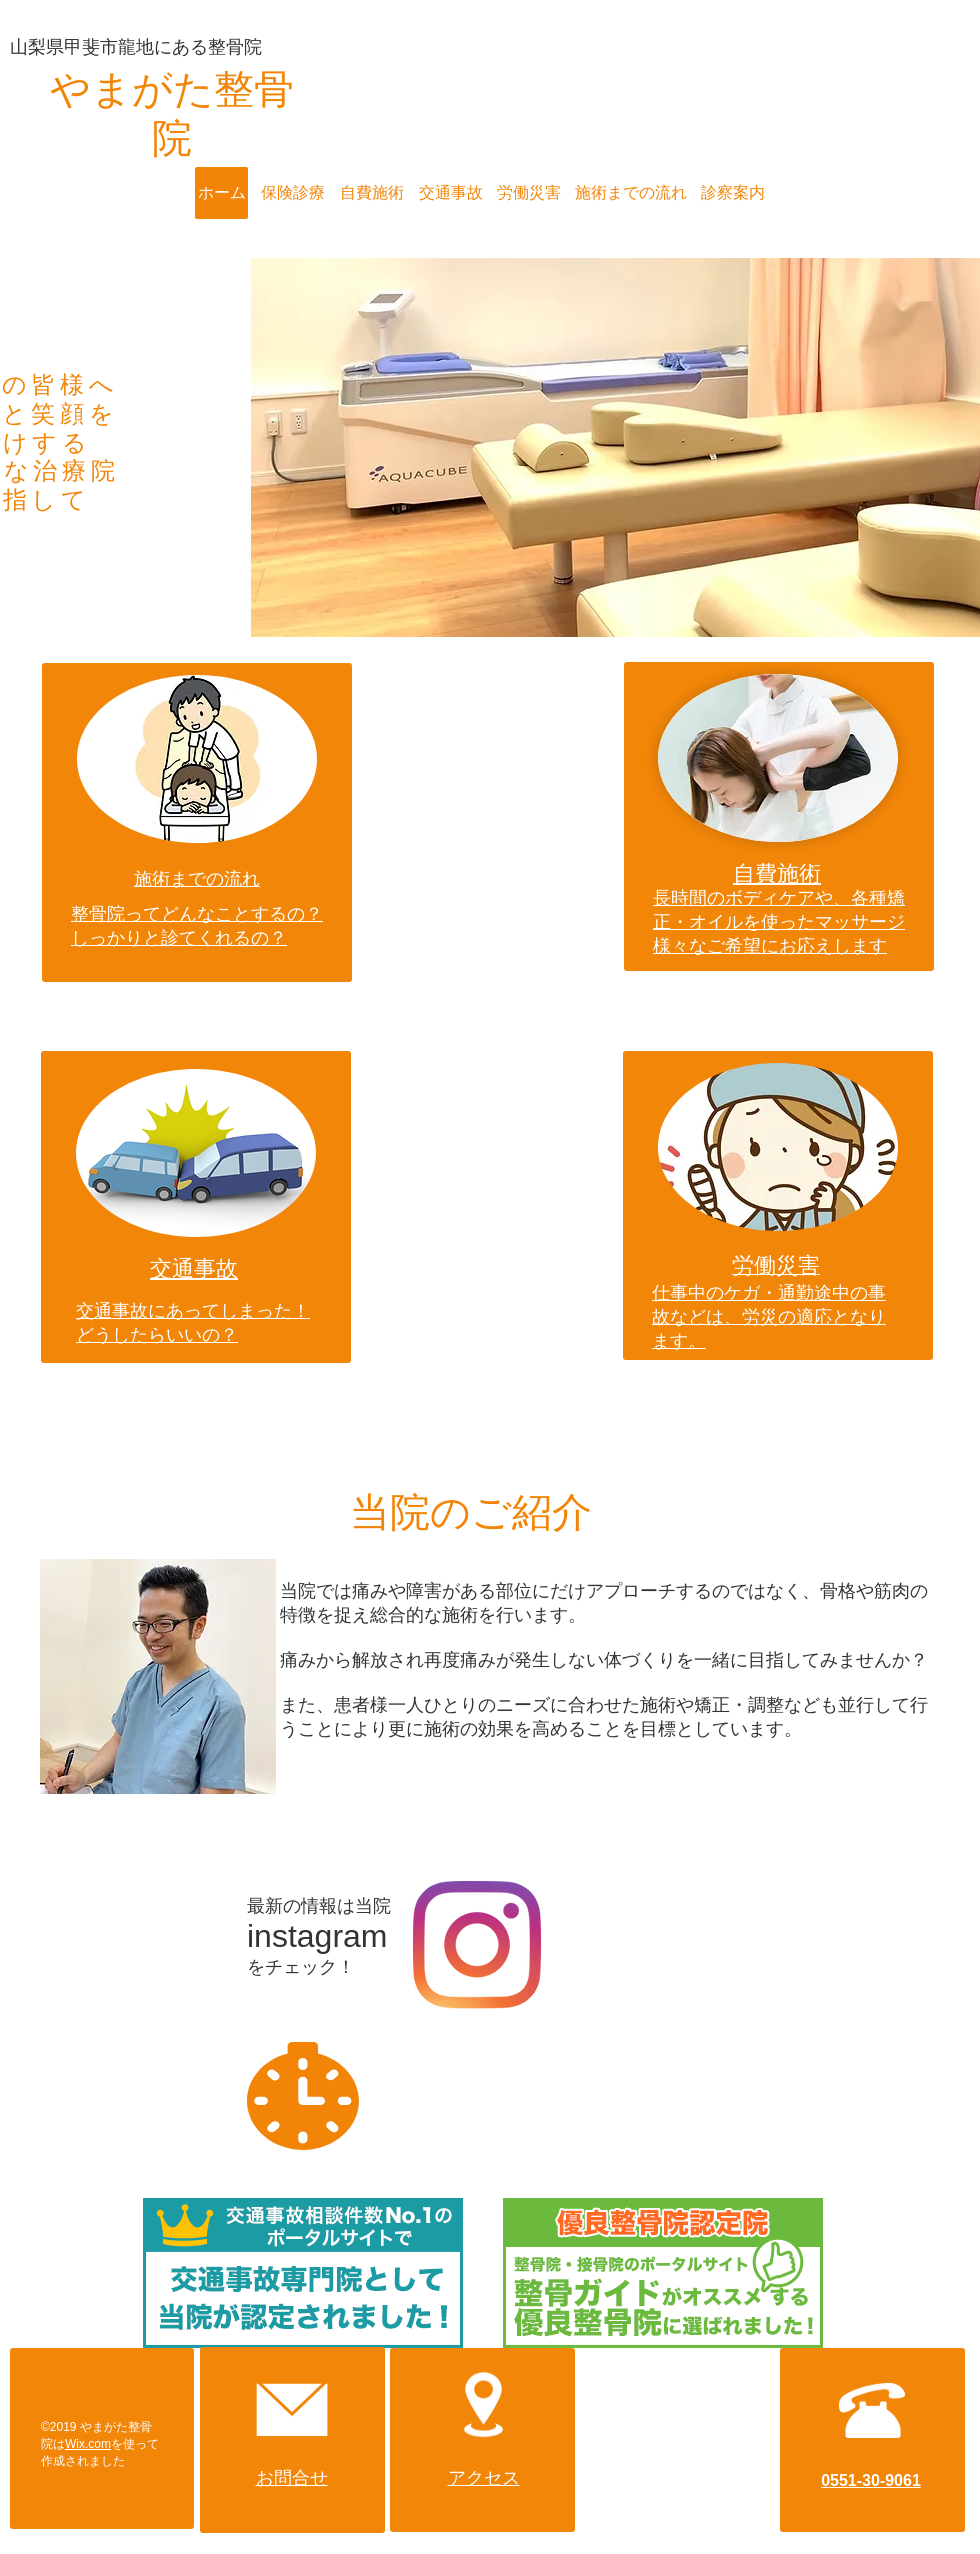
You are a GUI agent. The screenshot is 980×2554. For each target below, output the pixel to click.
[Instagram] (477, 1945)
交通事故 (194, 1268)
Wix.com (88, 2444)
